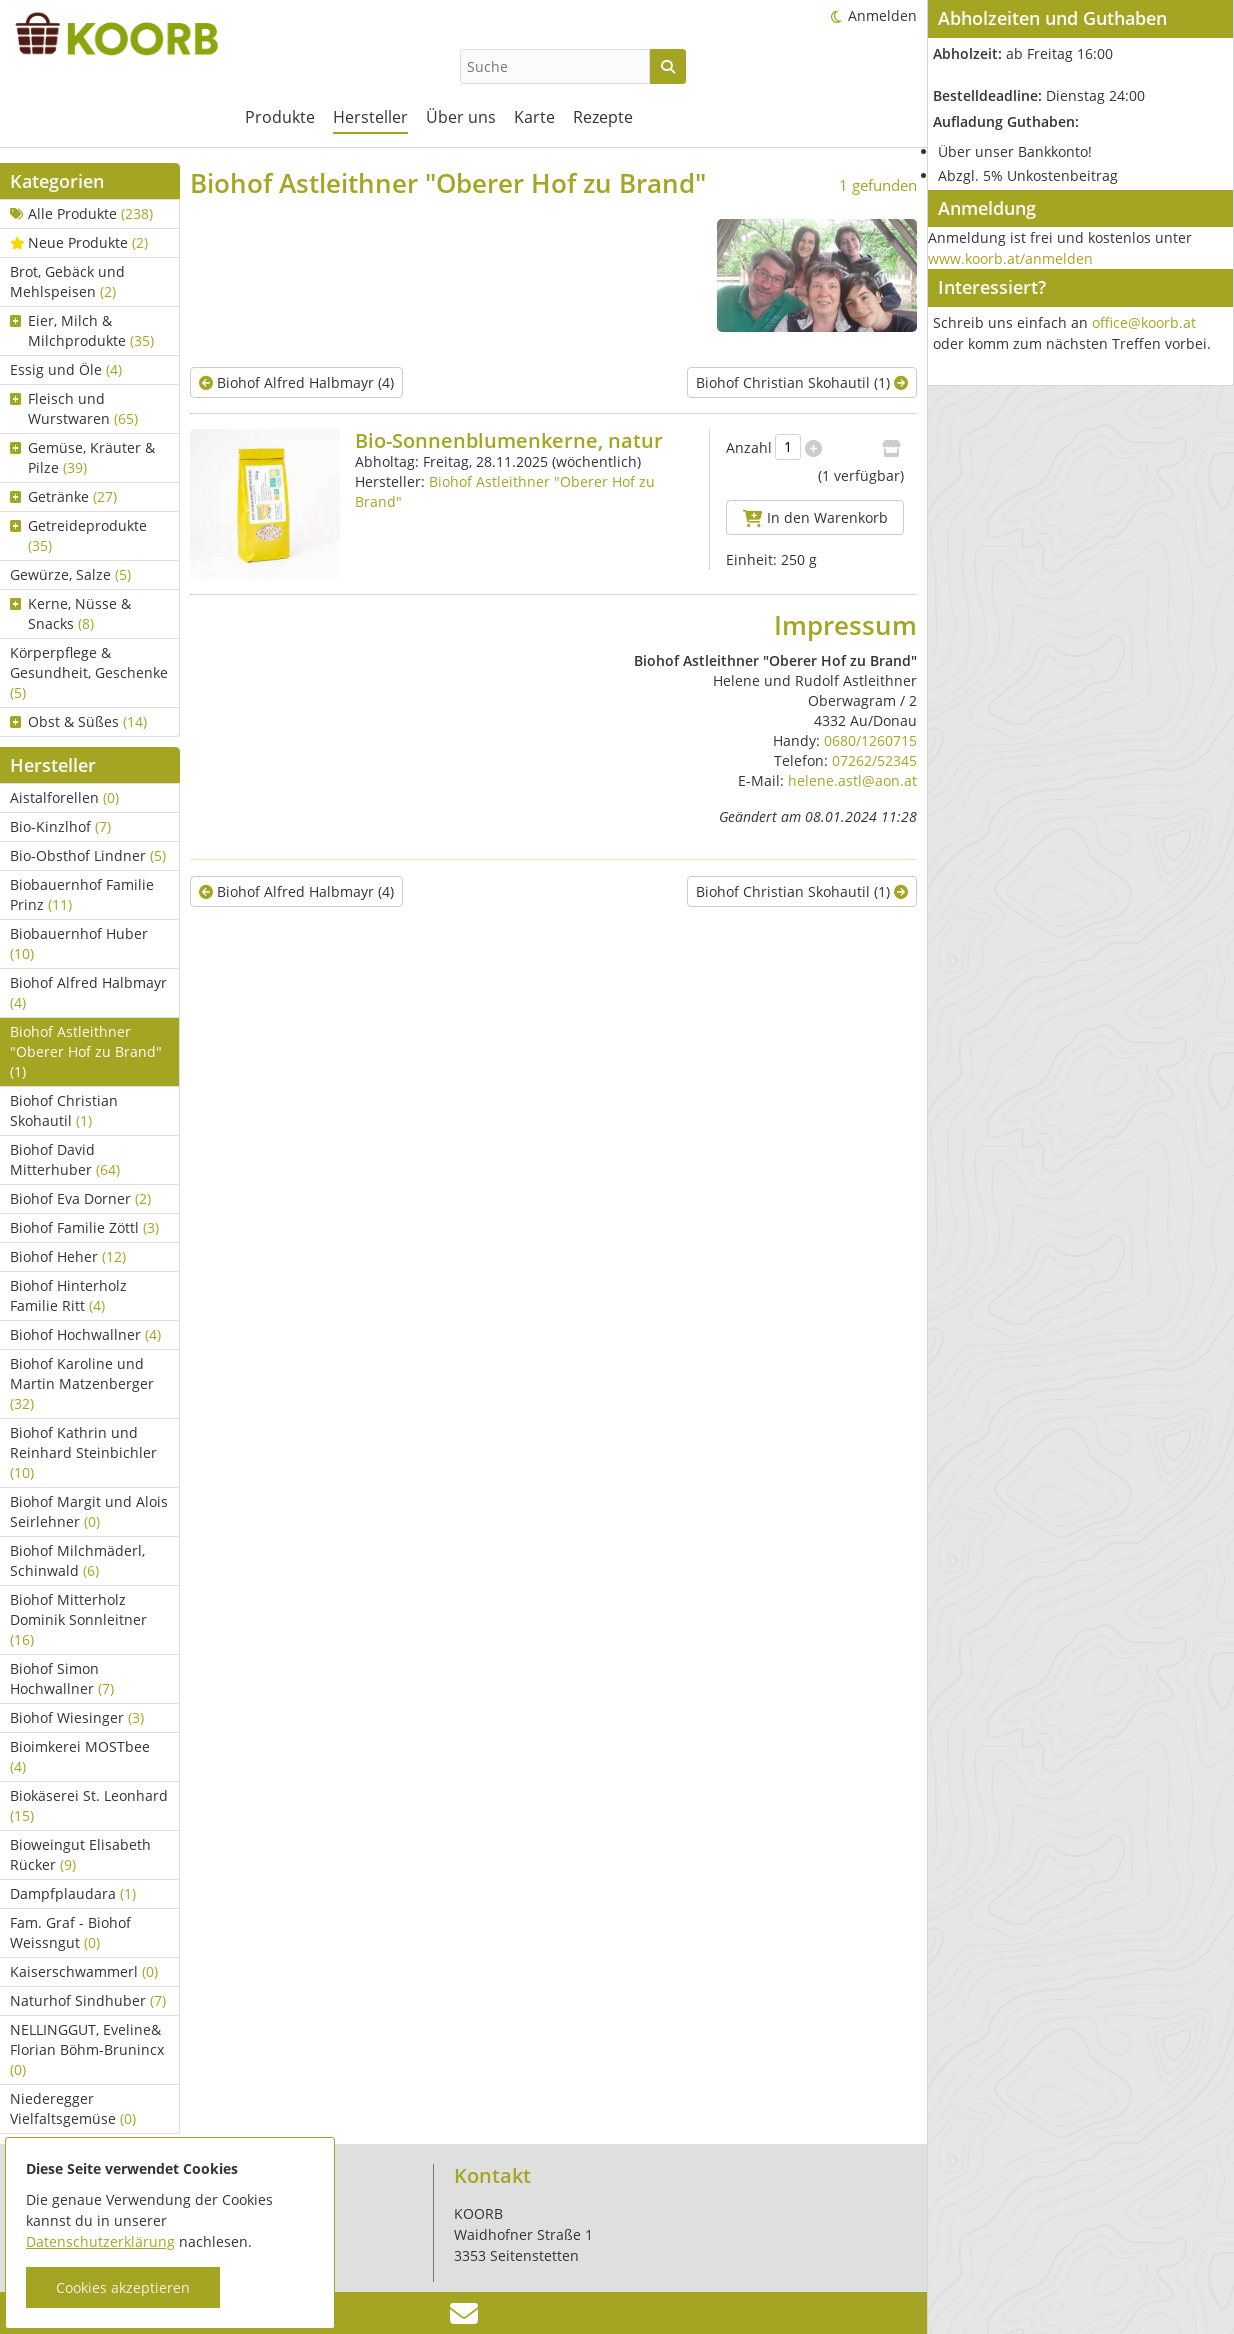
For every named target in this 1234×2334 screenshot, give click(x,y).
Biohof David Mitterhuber (65, 1159)
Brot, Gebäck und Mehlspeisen (67, 281)
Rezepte (603, 117)
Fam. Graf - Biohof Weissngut (70, 1932)
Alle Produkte (81, 213)
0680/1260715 (870, 740)
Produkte (280, 117)
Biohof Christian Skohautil (64, 1110)
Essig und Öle (66, 369)
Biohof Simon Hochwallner (62, 1678)
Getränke (63, 496)
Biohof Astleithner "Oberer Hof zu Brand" (86, 1051)
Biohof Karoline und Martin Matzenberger (82, 1383)
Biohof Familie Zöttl (84, 1227)
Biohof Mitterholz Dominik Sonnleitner (78, 1619)
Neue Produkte (79, 242)
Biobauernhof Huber (79, 943)
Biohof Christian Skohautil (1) (802, 382)
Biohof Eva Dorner (80, 1198)
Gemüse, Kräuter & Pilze (82, 457)
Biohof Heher (68, 1256)
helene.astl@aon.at (852, 780)
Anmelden (882, 15)
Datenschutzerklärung (100, 2241)
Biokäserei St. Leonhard (89, 1805)
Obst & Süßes (78, 721)
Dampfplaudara (73, 1893)
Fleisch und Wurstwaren (74, 408)
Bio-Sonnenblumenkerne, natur (509, 440)
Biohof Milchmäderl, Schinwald (77, 1560)
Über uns (461, 117)
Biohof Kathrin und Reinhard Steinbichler (83, 1452)
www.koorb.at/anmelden (1010, 258)
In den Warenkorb (815, 517)
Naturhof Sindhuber (88, 2000)
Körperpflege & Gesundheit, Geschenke (89, 672)
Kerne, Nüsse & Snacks (70, 613)
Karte (534, 117)
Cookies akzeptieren (123, 2287)
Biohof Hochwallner (85, 1334)
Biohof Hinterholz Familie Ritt (68, 1295)
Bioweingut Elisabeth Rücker (80, 1854)
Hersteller (370, 117)
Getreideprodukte (78, 535)
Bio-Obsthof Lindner (88, 855)
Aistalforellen (64, 797)
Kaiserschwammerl (84, 1971)
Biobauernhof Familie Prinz (82, 894)
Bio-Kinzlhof (60, 826)
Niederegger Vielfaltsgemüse (73, 2108)
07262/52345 (874, 760)
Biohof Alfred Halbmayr (88, 992)
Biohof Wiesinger (77, 1717)
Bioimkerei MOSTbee (80, 1756)
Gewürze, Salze (70, 574)
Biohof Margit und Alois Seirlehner (89, 1511)
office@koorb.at (1144, 322)
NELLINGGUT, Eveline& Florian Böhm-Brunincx (87, 2049)
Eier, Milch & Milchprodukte (82, 330)
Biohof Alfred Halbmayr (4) (296, 382)
